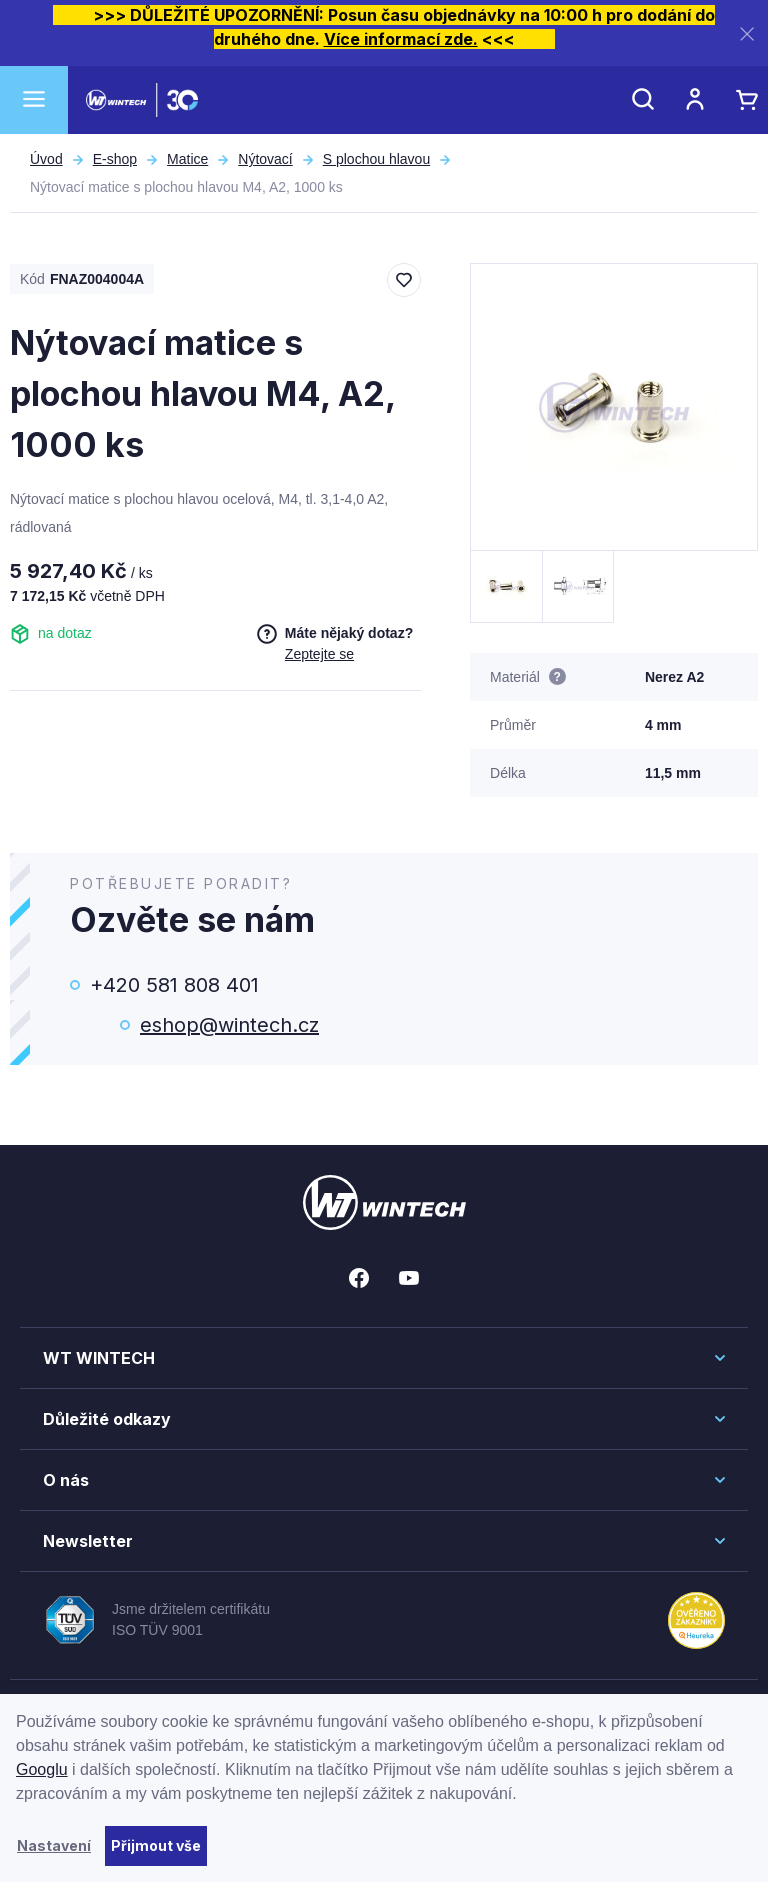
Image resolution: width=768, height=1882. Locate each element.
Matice (187, 159)
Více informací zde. (401, 39)
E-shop (115, 159)
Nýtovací (265, 159)
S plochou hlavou (376, 159)
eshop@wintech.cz (229, 1025)
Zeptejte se (319, 654)
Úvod (46, 159)
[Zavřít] (747, 33)
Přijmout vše (156, 1845)
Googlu (42, 1769)
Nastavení (54, 1845)
